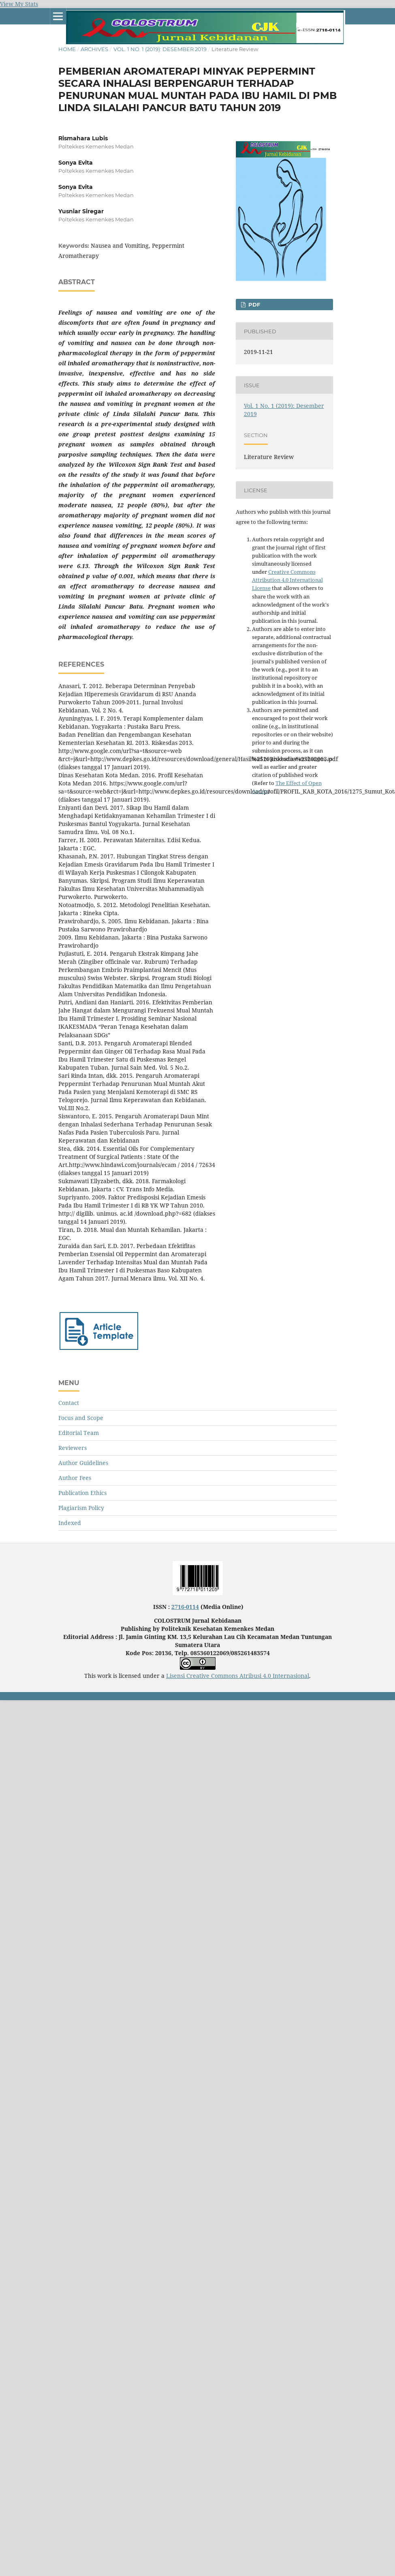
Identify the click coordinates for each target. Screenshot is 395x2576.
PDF (253, 304)
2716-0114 (185, 1607)
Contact (68, 1403)
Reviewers (72, 1448)
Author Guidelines (83, 1463)
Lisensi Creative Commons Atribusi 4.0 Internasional (237, 1675)
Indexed (69, 1523)
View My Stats (19, 4)
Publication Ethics (82, 1493)
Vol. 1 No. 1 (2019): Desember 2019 (160, 49)
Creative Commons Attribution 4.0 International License (287, 580)
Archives (94, 49)
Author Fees (74, 1478)
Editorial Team (78, 1433)
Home (67, 49)
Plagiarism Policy (81, 1508)
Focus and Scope (80, 1418)
